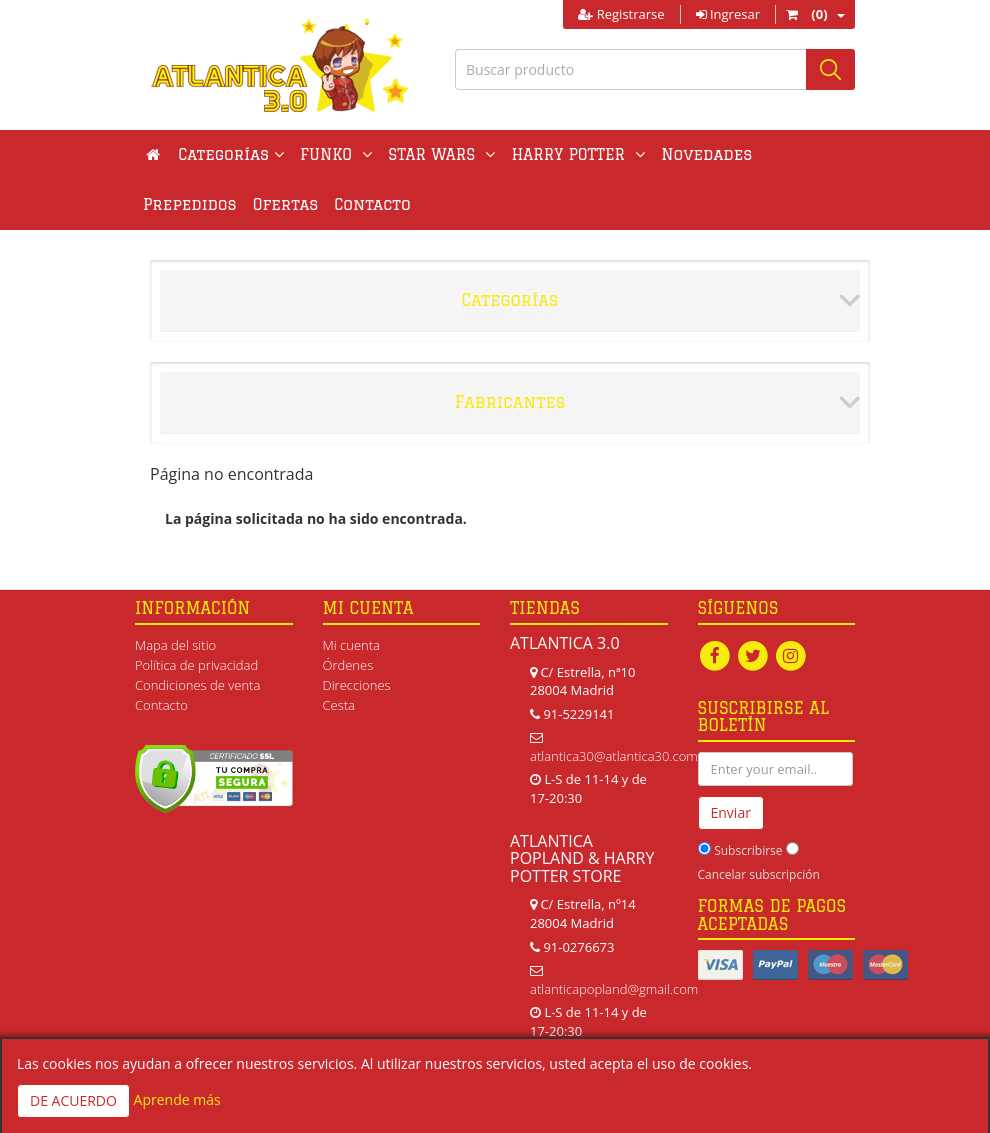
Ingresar (728, 14)
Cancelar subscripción (759, 874)
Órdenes (348, 665)
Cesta (339, 705)
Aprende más (177, 1099)
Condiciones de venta (197, 685)
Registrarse (621, 14)
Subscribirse (748, 850)
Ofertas (286, 204)
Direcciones (357, 685)
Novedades (706, 154)
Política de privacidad (196, 665)
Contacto (372, 204)
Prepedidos (190, 204)
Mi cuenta (351, 645)
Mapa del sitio (175, 645)
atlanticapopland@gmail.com (614, 989)
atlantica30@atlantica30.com (614, 756)
